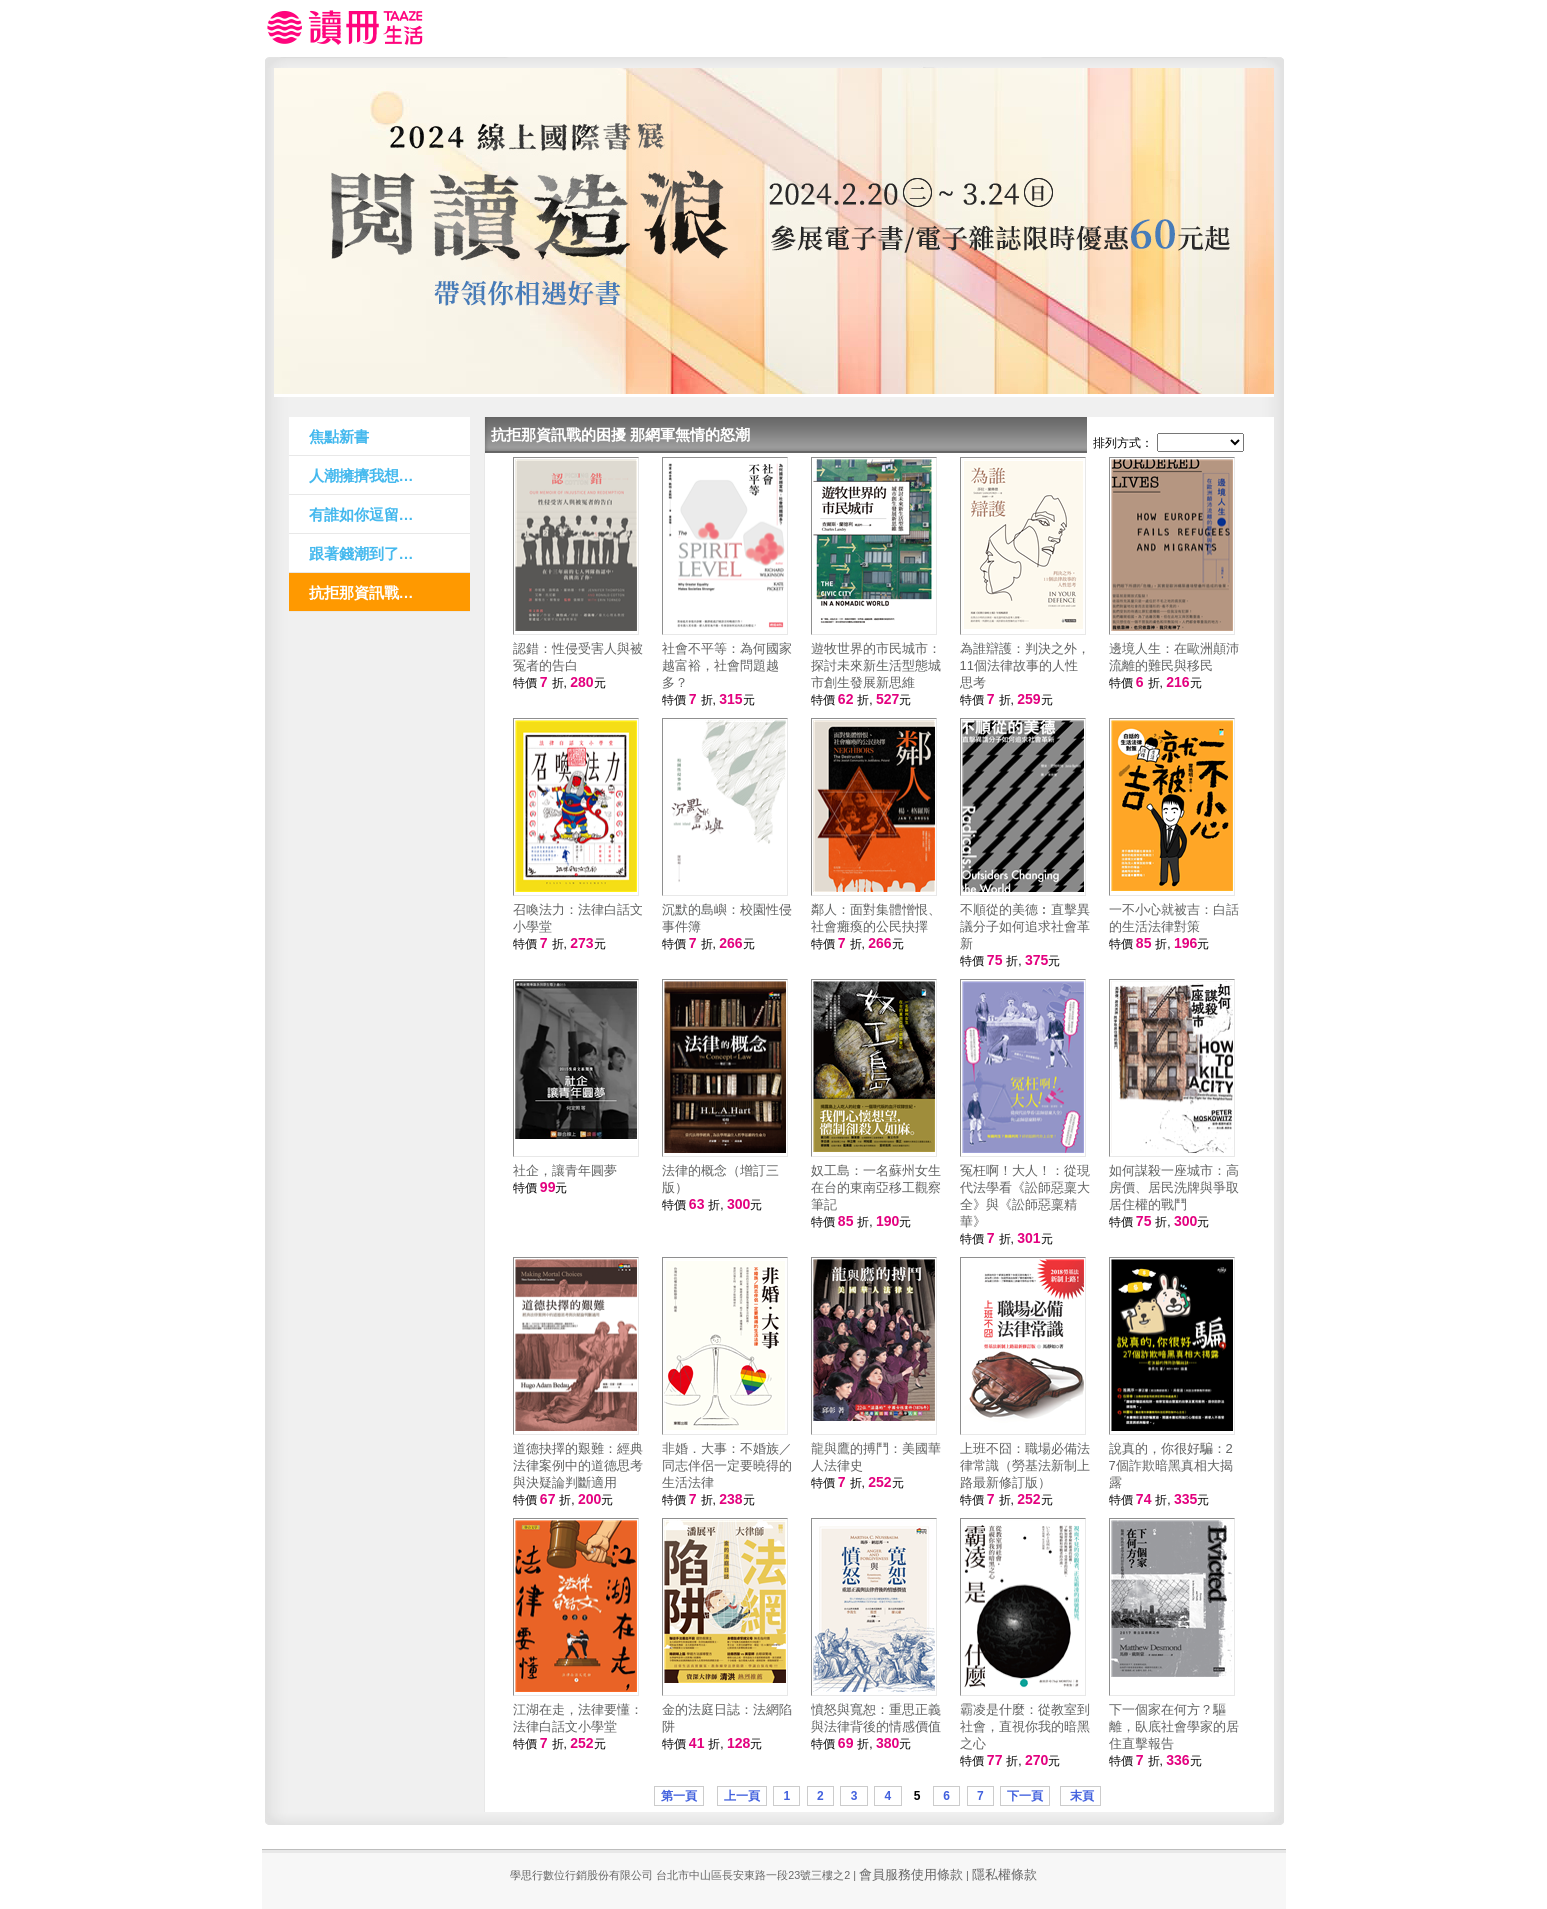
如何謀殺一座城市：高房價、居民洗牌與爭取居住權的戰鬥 (1174, 1187)
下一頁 (1025, 1796)
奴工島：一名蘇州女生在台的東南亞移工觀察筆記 (876, 1187)
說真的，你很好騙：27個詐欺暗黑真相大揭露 (1171, 1465)
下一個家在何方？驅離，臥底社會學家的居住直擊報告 (1174, 1726)
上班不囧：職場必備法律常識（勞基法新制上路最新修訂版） (1025, 1465)
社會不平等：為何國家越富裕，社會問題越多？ (727, 665)
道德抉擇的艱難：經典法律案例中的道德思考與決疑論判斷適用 (578, 1465)
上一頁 (742, 1796)
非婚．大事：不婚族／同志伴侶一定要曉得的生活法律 (727, 1465)
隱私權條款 (1004, 1874)
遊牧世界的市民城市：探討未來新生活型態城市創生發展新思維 (876, 665)
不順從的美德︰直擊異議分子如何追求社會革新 (1025, 926)
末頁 (1080, 1796)
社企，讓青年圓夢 (565, 1170)
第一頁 (679, 1796)
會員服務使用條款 (911, 1874)
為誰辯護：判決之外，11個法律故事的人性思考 (1025, 665)
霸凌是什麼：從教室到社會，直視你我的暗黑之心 (1025, 1726)
